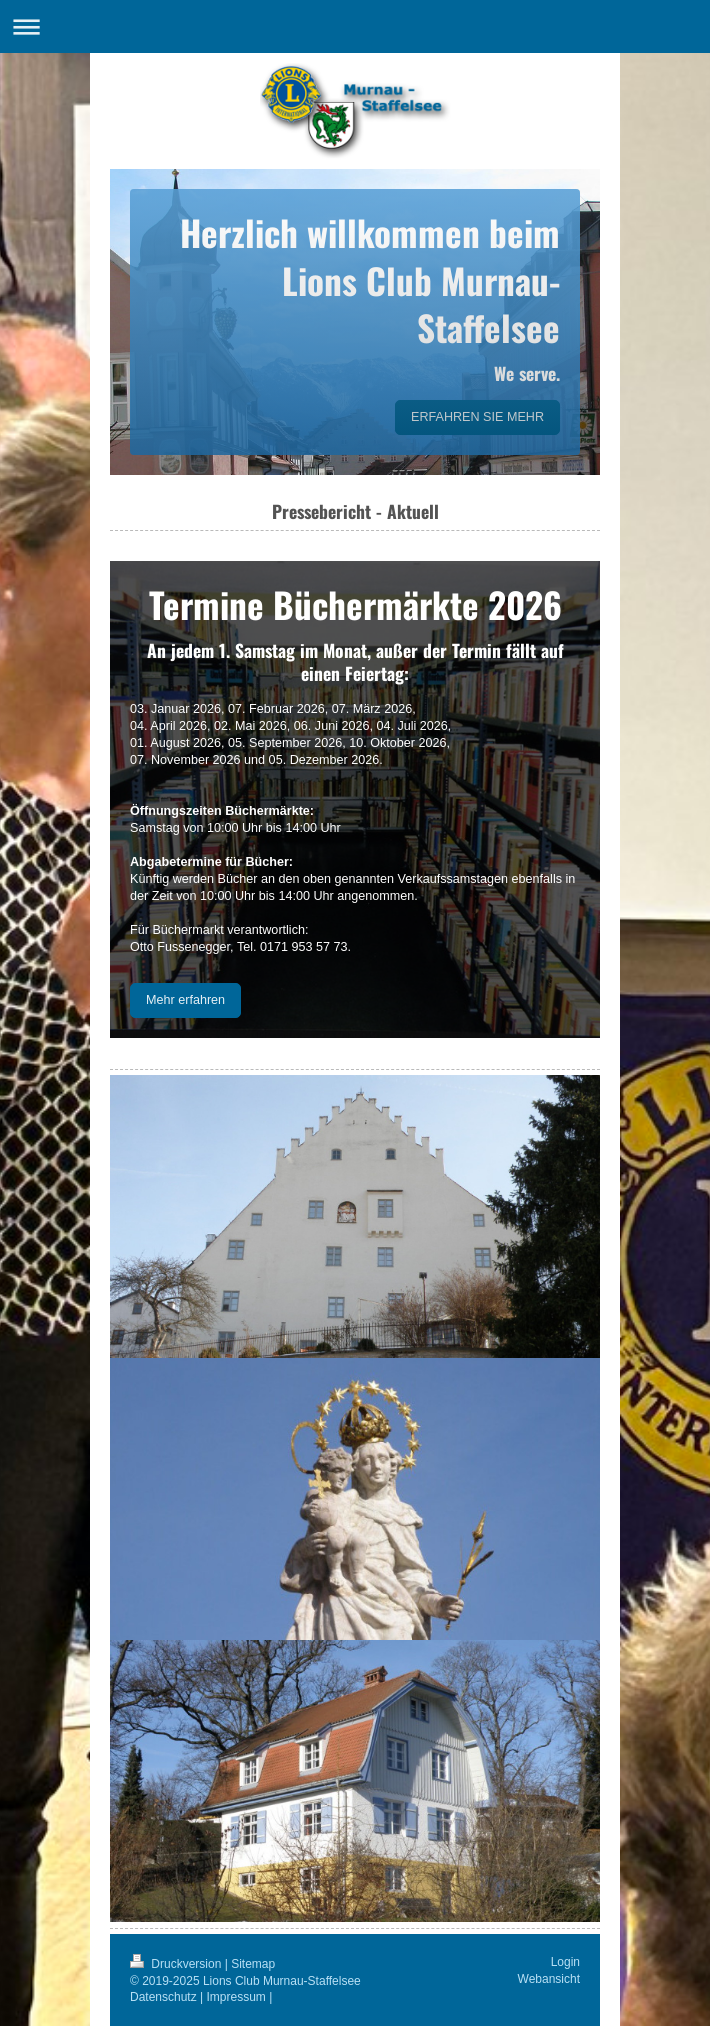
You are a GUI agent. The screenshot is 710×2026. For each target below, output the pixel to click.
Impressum (236, 1997)
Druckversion (177, 1964)
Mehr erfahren (185, 1000)
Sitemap (253, 1964)
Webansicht (549, 1979)
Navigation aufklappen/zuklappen (355, 26)
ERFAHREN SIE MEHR (477, 417)
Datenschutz (163, 1997)
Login (565, 1962)
